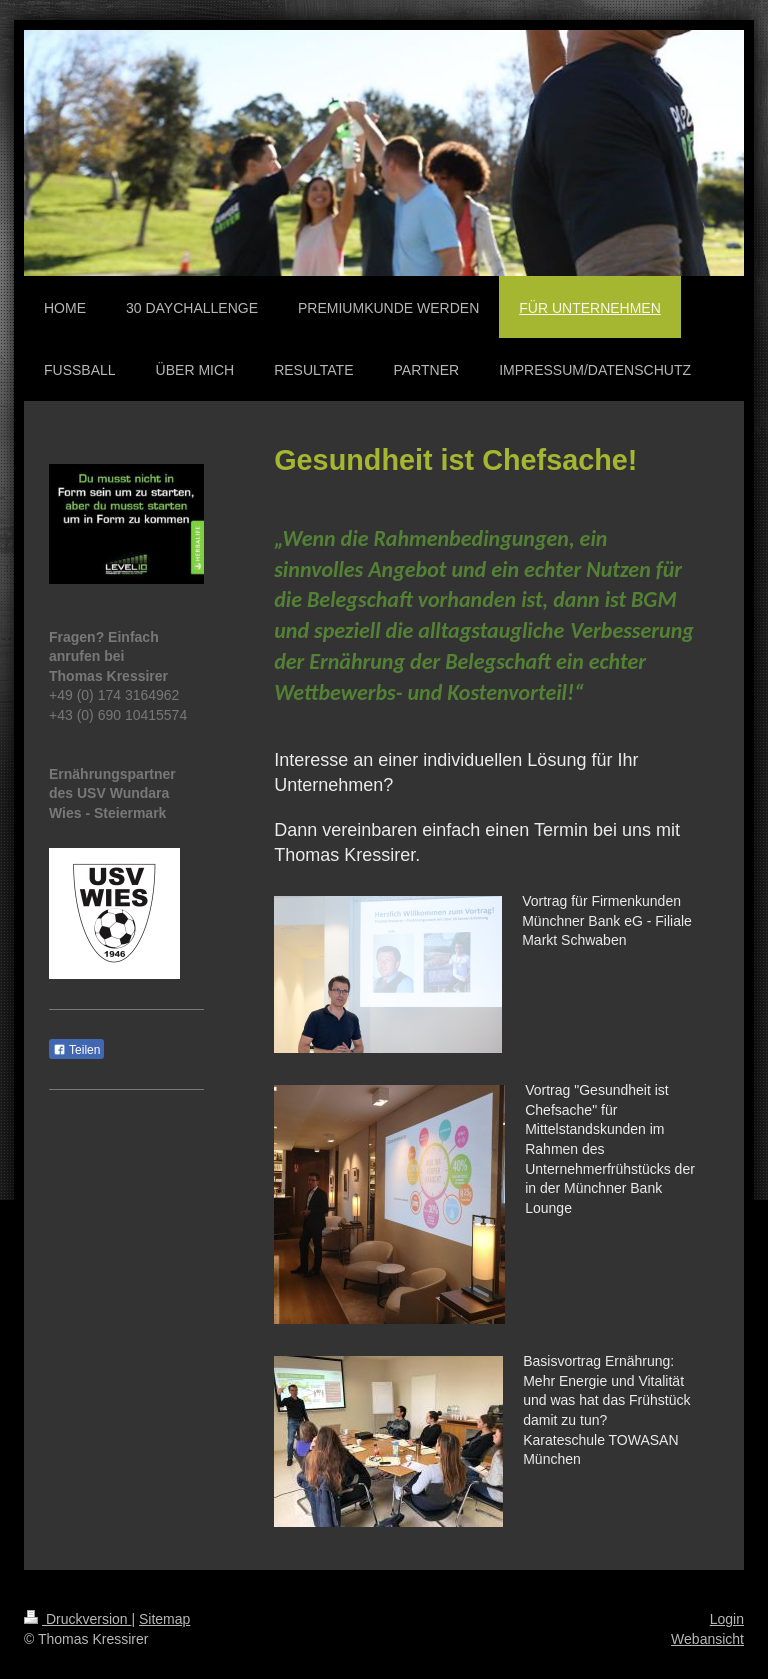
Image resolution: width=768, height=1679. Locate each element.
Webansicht (707, 1639)
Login (727, 1619)
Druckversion (77, 1619)
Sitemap (164, 1619)
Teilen (76, 1050)
